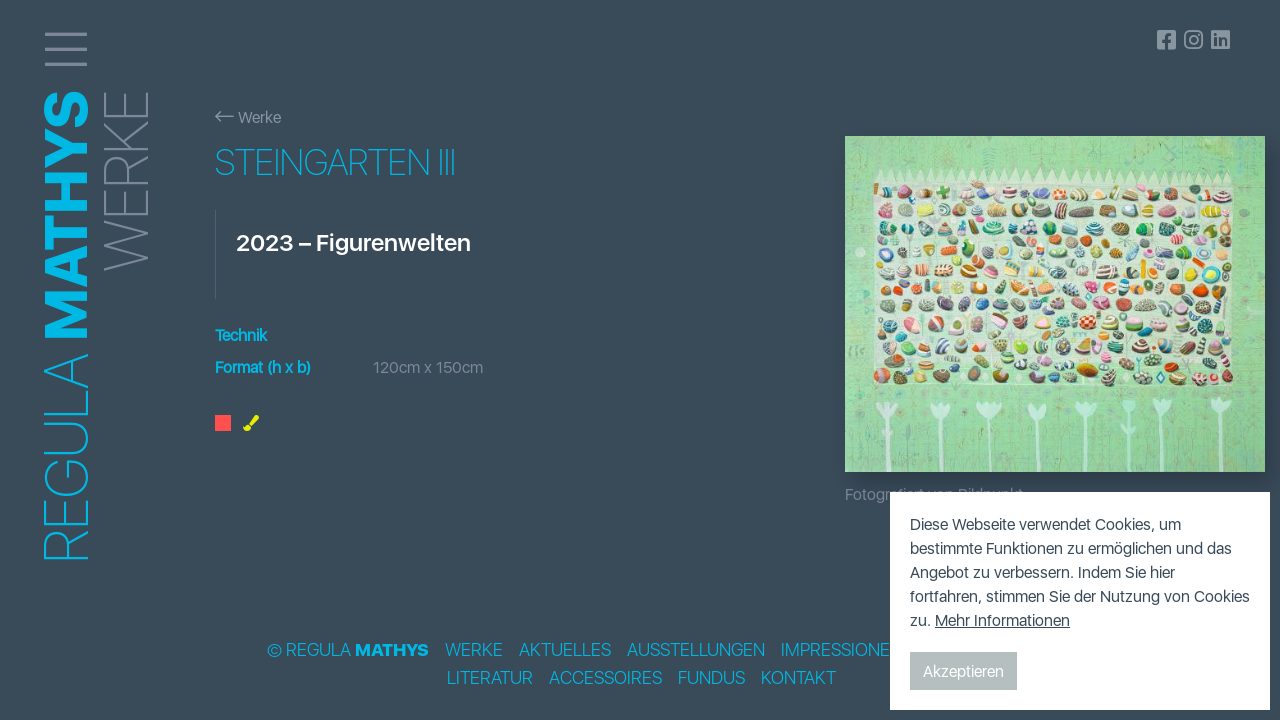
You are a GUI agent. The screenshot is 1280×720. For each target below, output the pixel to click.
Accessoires (605, 678)
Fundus (711, 678)
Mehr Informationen (1002, 620)
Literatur (490, 678)
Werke (248, 117)
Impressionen (841, 650)
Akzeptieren (963, 671)
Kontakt (798, 678)
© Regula (348, 650)
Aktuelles (565, 650)
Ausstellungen (696, 650)
